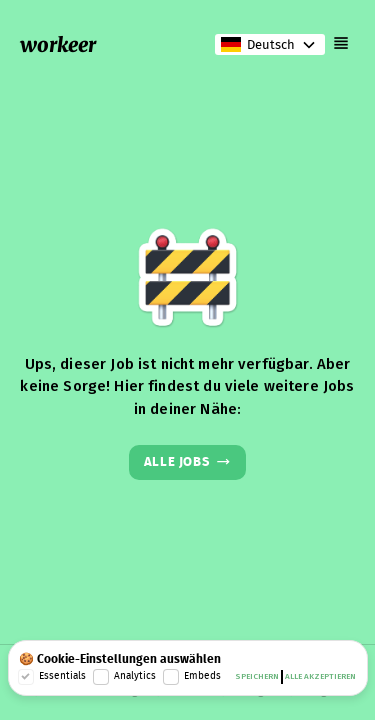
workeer (58, 44)
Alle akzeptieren (320, 677)
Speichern (257, 677)
